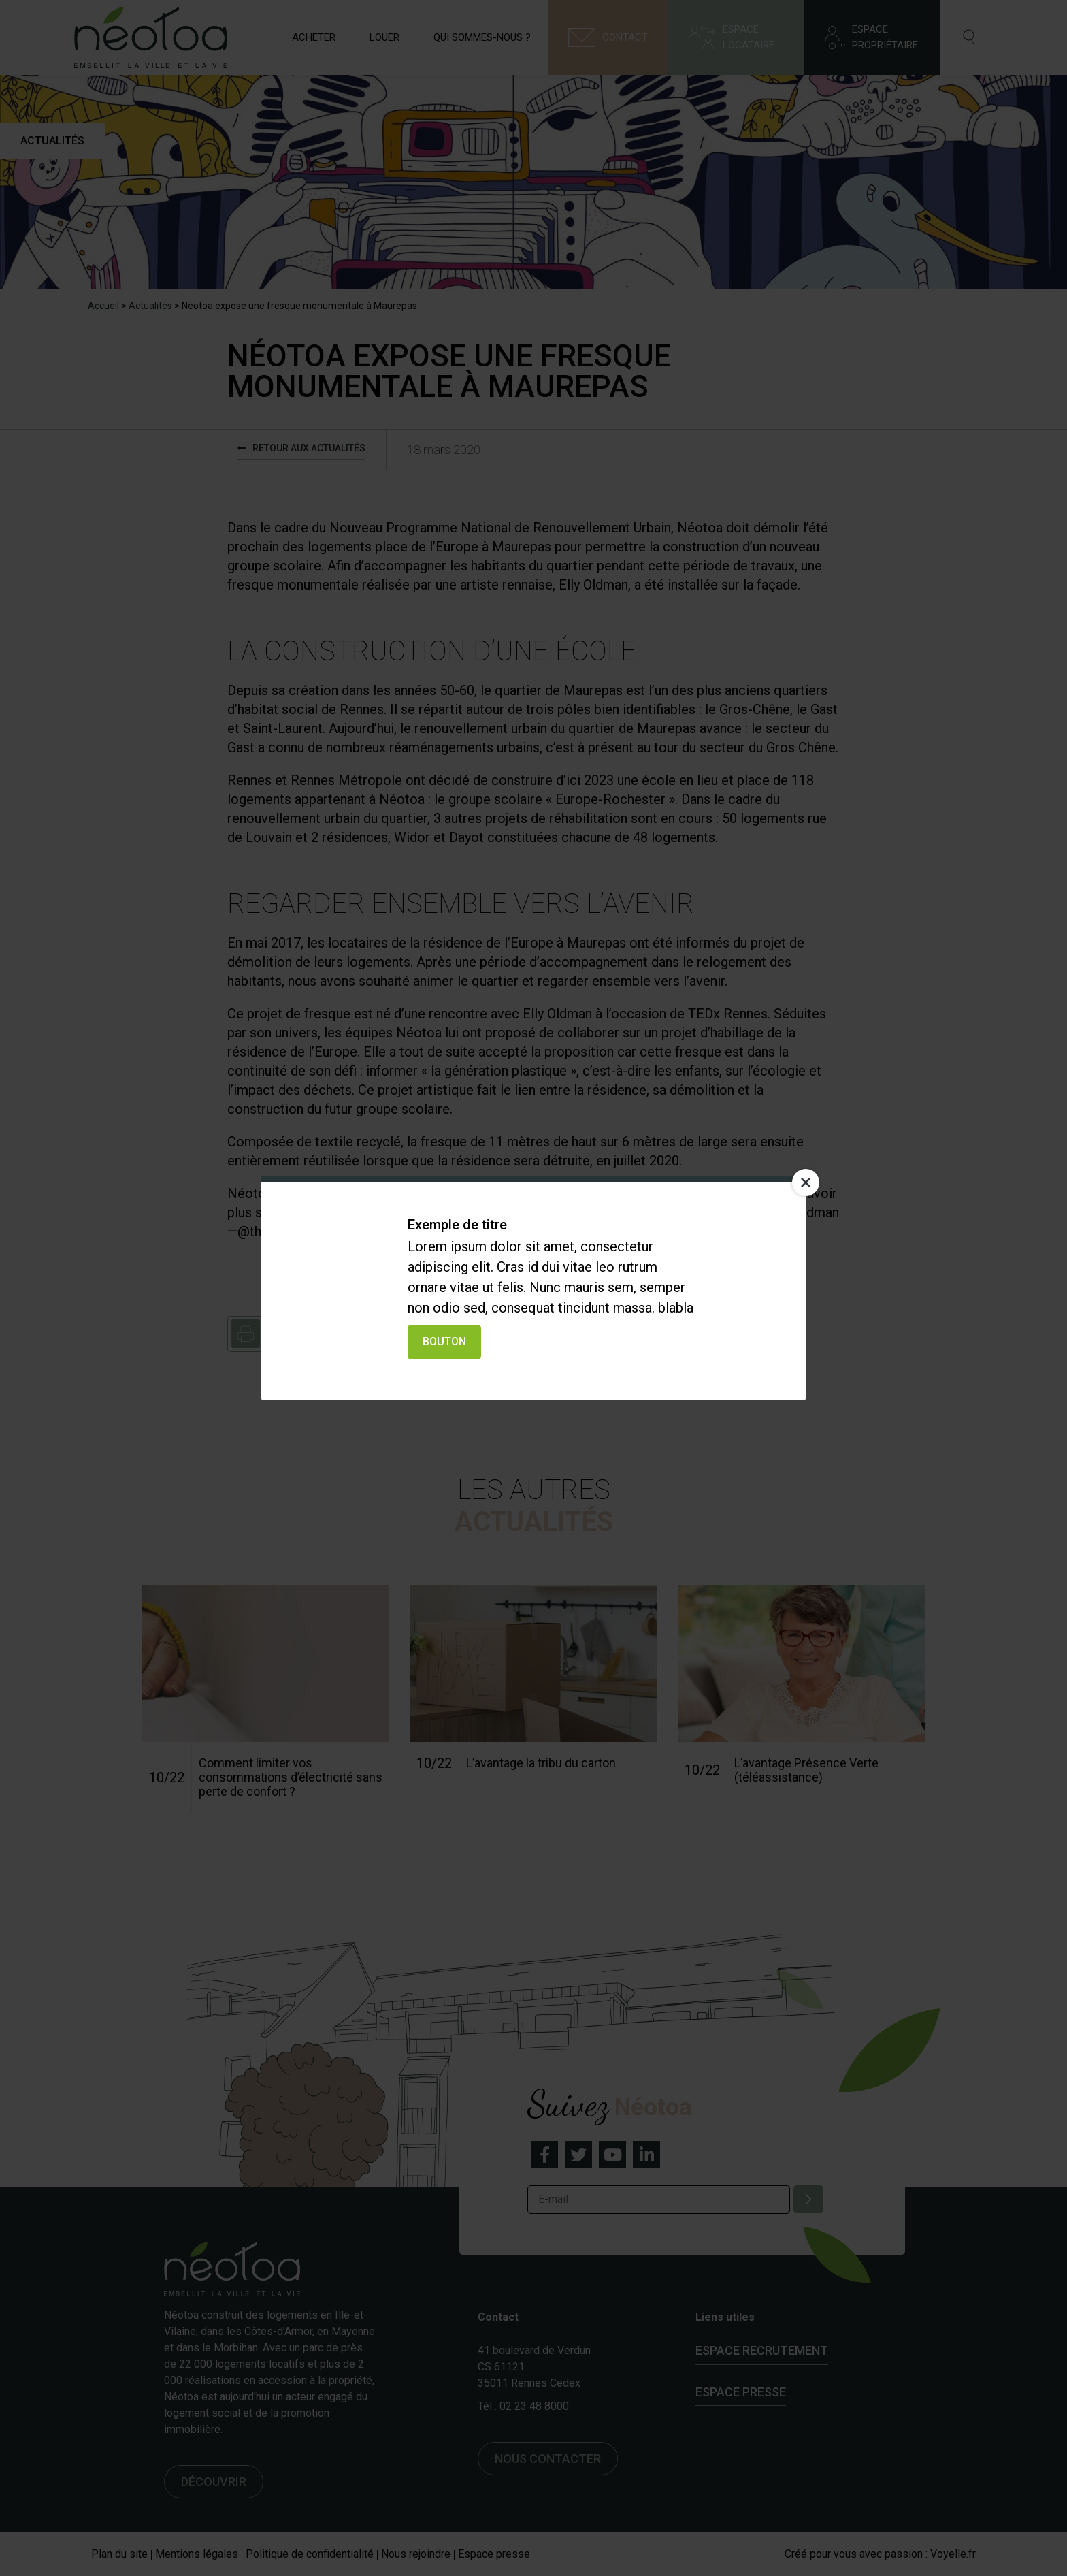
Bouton (444, 1341)
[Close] (805, 1182)
